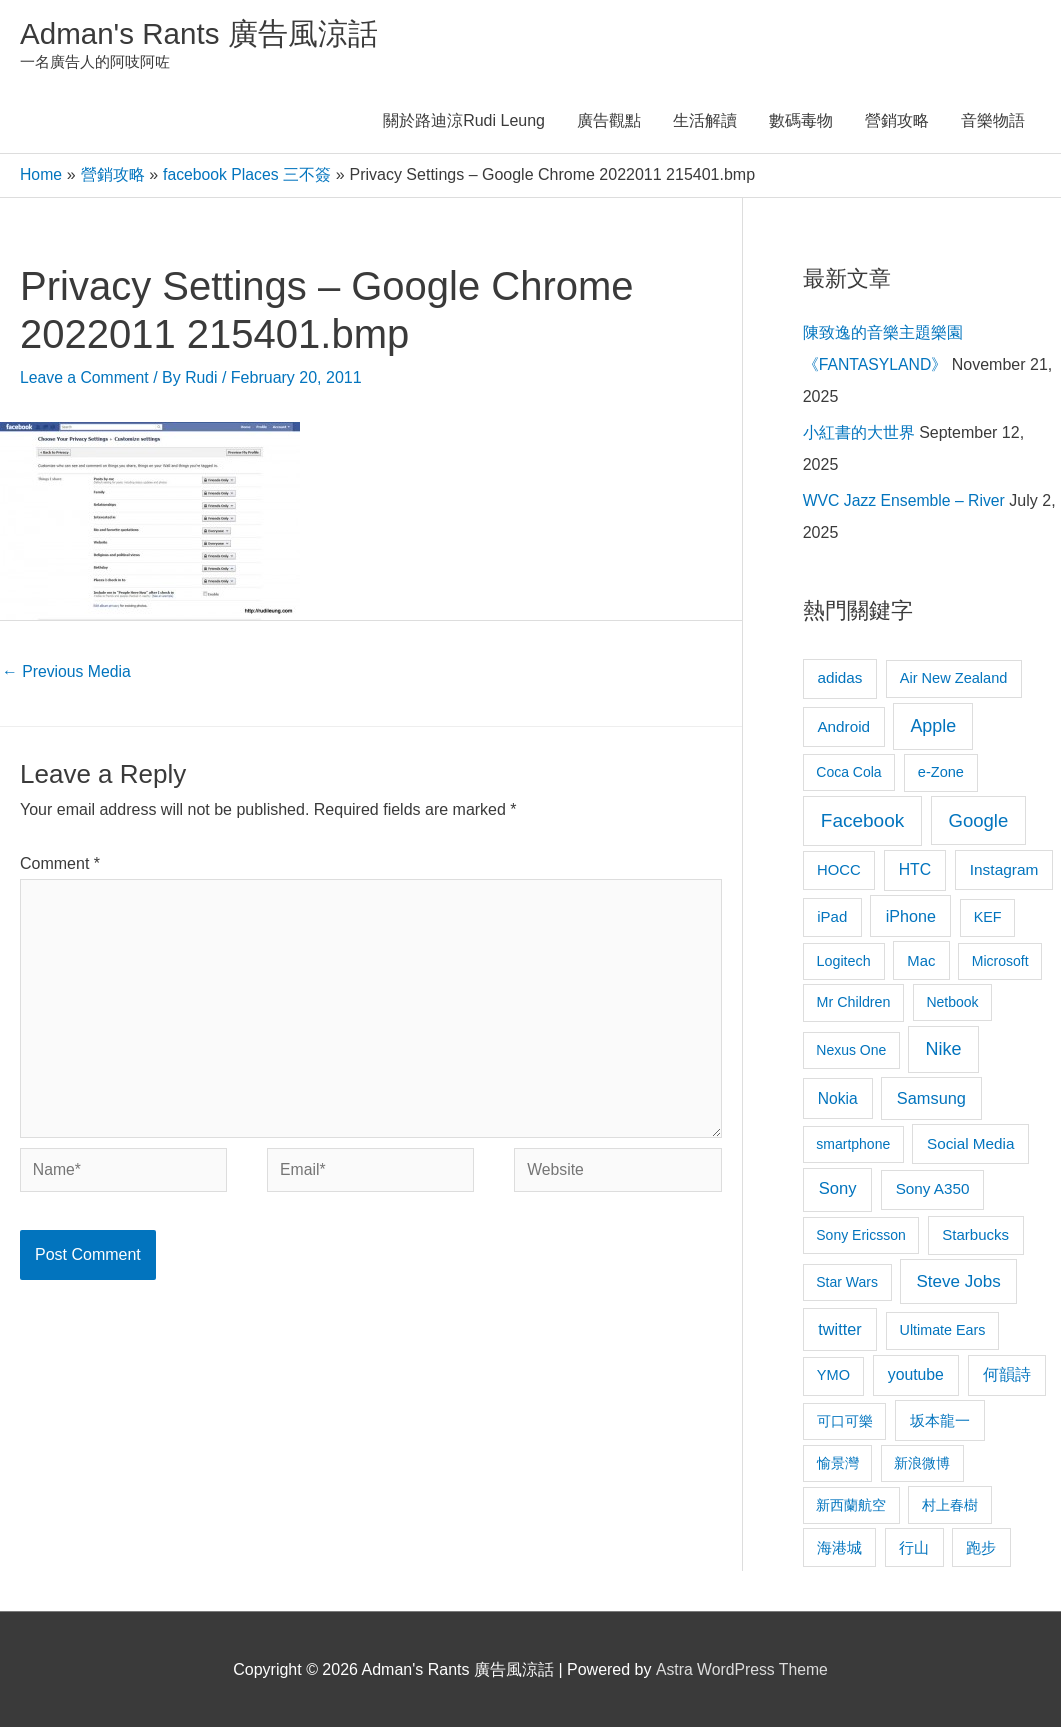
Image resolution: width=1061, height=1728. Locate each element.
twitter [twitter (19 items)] (839, 1330)
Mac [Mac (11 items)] (921, 962)
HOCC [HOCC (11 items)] (839, 871)
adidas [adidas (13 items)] (839, 678)
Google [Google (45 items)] (978, 821)
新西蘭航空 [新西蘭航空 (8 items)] (851, 1506)
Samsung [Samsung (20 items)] (931, 1099)
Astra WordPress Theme (741, 1670)
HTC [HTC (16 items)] (915, 870)
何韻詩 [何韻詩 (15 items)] (1007, 1375)
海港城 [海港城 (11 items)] (839, 1549)
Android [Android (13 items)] (843, 727)
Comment (60, 864)
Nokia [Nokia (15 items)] (838, 1099)
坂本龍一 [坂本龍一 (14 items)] (940, 1421)
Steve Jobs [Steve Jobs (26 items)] (958, 1282)
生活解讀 (705, 122)
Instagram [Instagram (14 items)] (1004, 870)
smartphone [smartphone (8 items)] (853, 1145)
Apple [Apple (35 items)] (933, 727)
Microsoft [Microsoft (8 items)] (1000, 962)
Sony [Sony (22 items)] (838, 1189)
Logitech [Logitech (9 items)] (844, 962)
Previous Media (67, 671)
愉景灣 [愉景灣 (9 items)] (838, 1464)
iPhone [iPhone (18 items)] (911, 917)
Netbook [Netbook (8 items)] (952, 1004)
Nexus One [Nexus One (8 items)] (851, 1051)
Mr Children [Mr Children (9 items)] (854, 1004)
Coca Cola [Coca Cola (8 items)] (848, 773)
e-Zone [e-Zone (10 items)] (941, 773)
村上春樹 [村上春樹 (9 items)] (950, 1506)
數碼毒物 (801, 122)
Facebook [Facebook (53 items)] (862, 821)
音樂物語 (993, 122)
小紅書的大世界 (859, 433)
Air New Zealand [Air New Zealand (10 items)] (954, 679)
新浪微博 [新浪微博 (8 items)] (922, 1464)
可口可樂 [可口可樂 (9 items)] (845, 1422)
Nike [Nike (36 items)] (944, 1050)
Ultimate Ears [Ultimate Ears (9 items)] (943, 1331)
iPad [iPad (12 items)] (832, 917)
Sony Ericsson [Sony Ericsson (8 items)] (860, 1236)
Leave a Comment (85, 378)
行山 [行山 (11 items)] (914, 1549)
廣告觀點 (609, 122)
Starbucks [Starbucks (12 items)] (975, 1235)
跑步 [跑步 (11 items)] (981, 1549)
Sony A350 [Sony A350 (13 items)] (933, 1189)
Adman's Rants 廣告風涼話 (200, 33)
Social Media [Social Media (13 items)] (970, 1144)
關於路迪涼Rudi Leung (464, 122)
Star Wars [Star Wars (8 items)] (847, 1283)
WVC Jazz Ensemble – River (905, 501)
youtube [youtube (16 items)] (916, 1375)
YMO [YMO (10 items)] (833, 1376)
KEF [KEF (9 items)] (988, 918)
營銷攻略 (897, 122)
